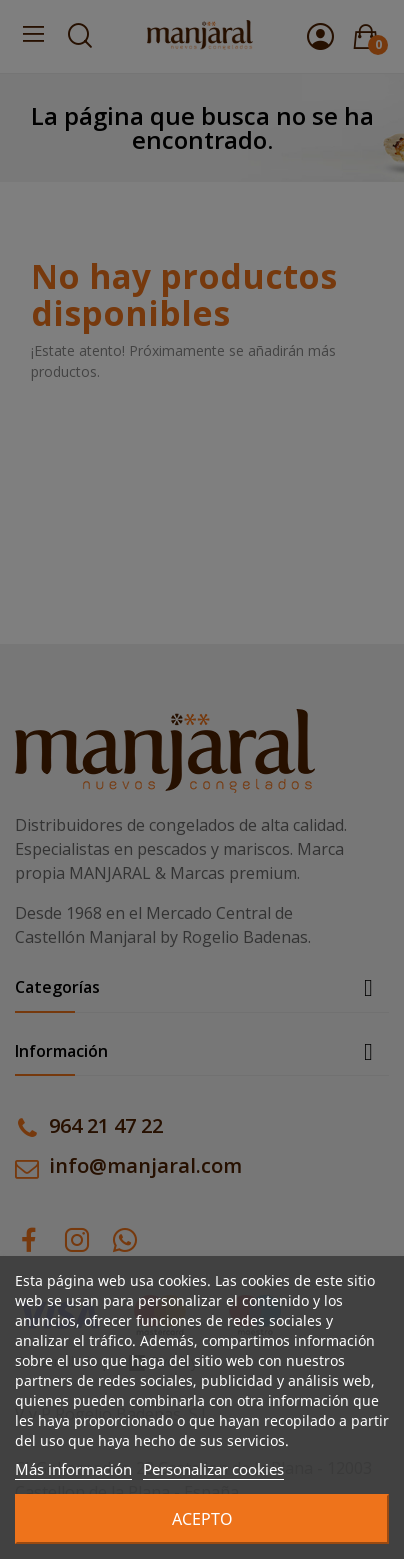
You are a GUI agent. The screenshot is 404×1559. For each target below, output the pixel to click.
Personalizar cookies (213, 1469)
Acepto (202, 1519)
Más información (73, 1469)
